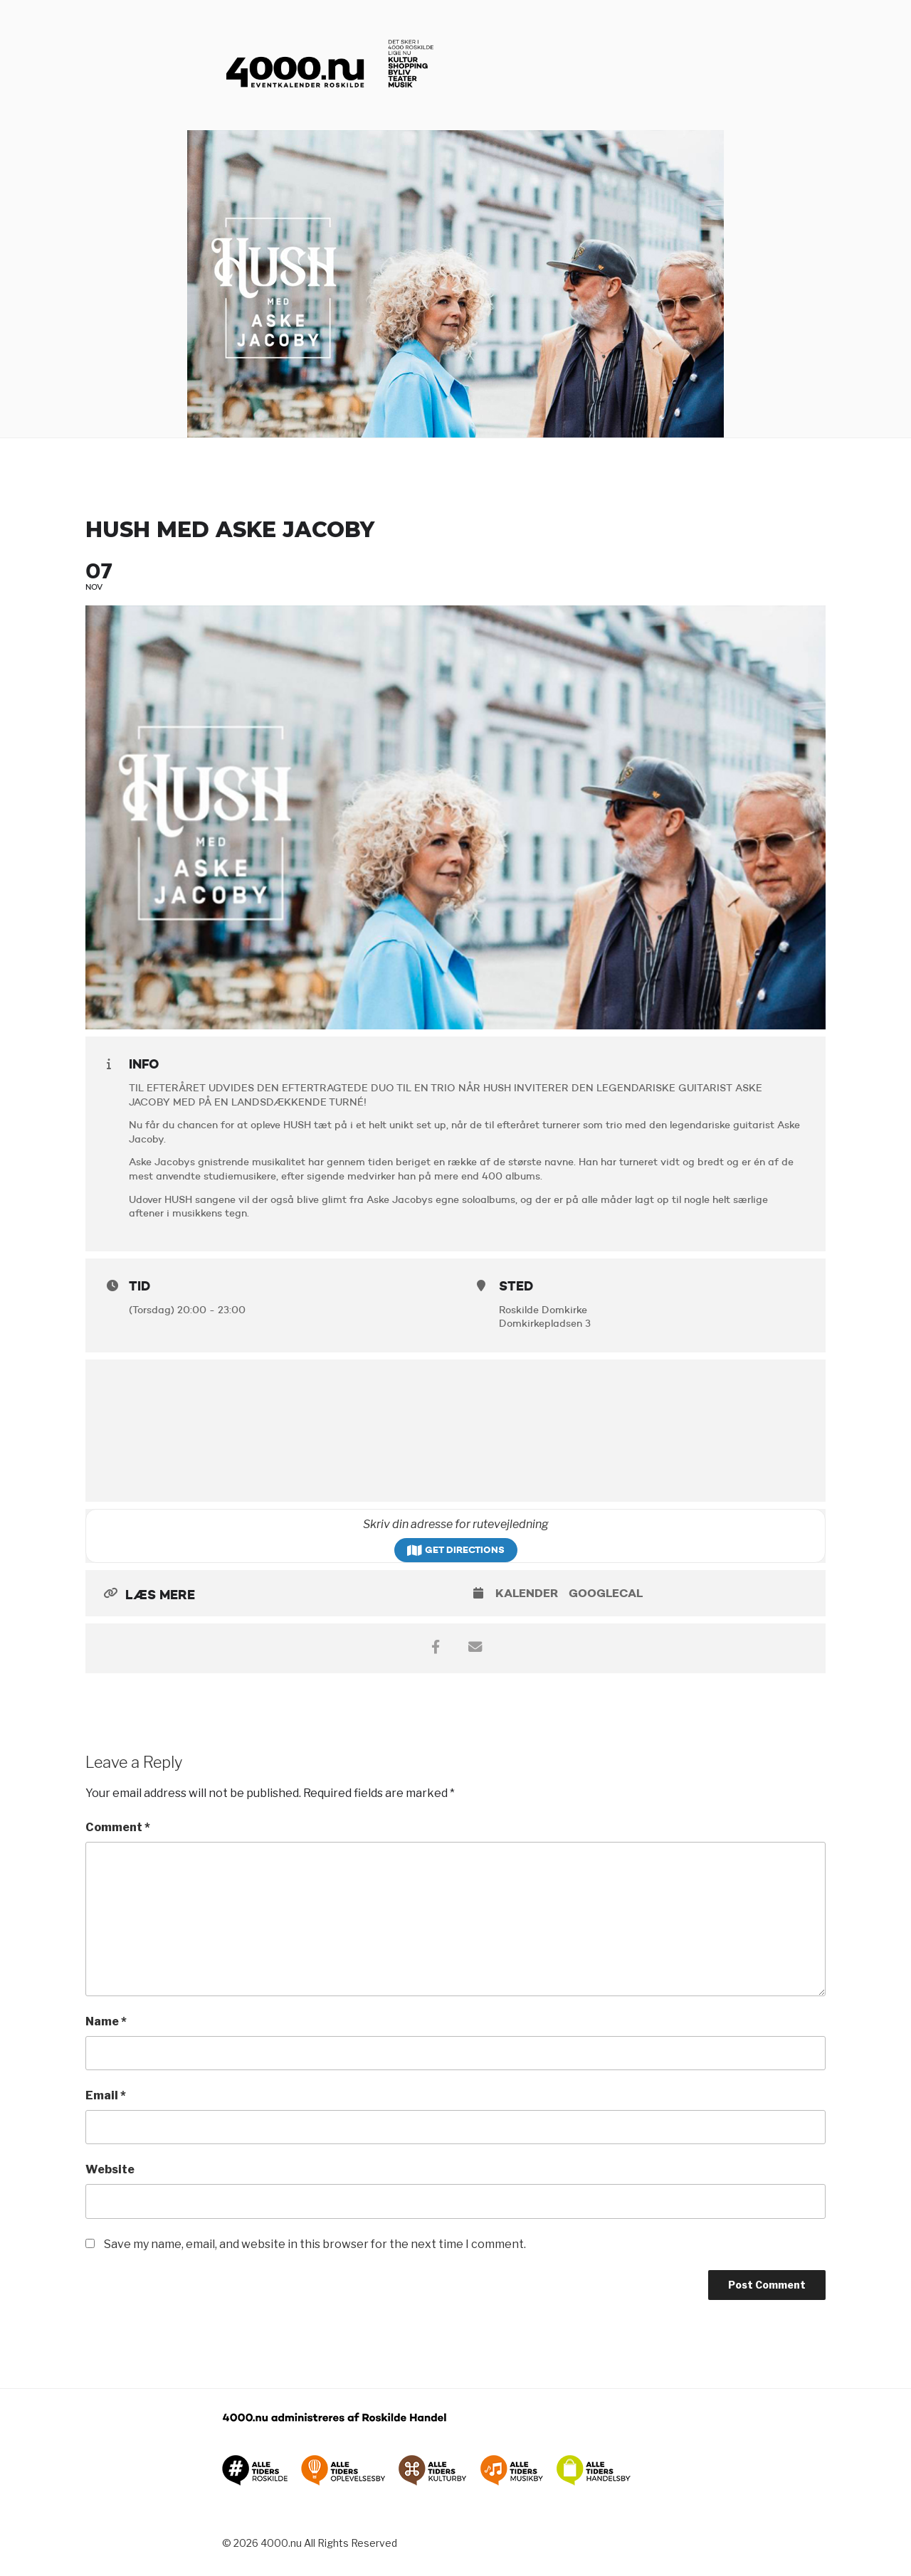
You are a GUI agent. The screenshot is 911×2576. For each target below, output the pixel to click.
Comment (117, 1827)
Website (110, 2169)
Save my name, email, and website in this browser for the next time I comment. (315, 2244)
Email (105, 2095)
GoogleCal (606, 1593)
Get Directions (456, 1550)
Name (106, 2021)
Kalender (526, 1593)
